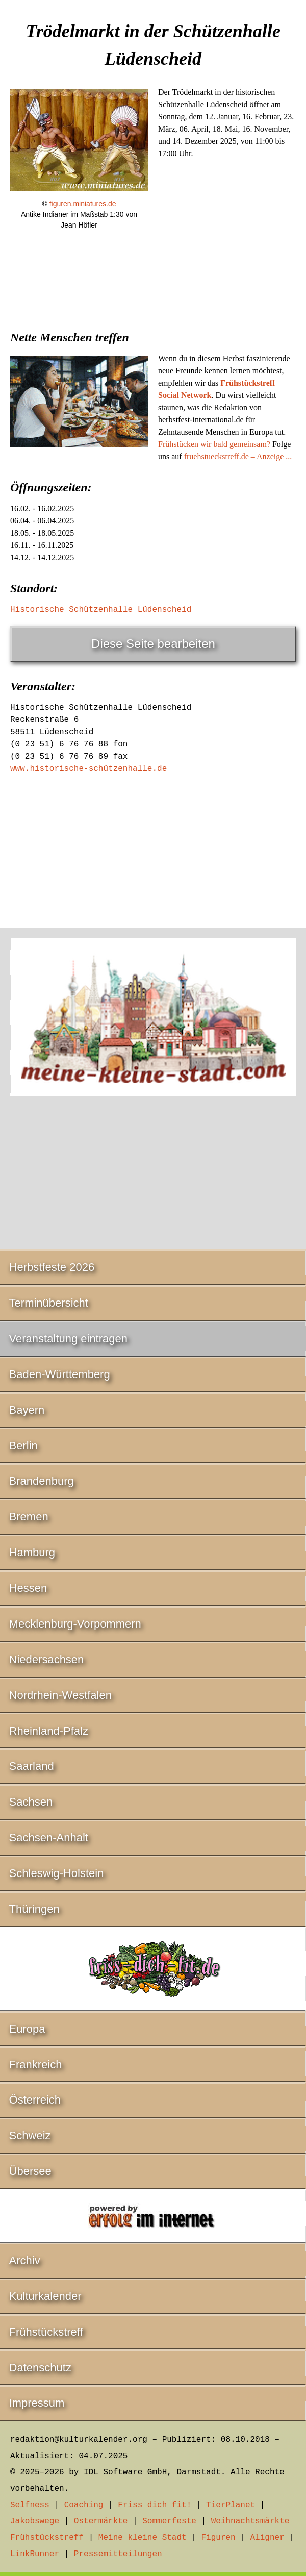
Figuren (218, 2537)
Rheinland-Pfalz (48, 1730)
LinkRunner (34, 2554)
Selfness (29, 2505)
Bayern (27, 1410)
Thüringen (34, 1909)
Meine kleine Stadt (142, 2537)
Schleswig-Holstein (56, 1873)
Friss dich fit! (154, 2505)
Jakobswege (34, 2521)
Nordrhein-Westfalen (60, 1695)
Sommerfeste (169, 2521)
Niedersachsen (46, 1659)
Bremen (28, 1516)
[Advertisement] (153, 322)
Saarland (31, 1766)
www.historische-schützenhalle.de (88, 768)
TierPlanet (230, 2505)
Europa (27, 2028)
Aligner (267, 2537)
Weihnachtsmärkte (250, 2521)
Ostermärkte (101, 2521)
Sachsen (31, 1801)
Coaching (84, 2505)
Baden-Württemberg (59, 1374)
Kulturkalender (45, 2296)
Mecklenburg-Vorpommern (75, 1623)
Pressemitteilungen (118, 2554)
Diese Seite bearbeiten (153, 644)
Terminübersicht (48, 1302)
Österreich (35, 2099)
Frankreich (35, 2064)
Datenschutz (40, 2367)
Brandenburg (41, 1480)
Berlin (23, 1445)
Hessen (28, 1588)
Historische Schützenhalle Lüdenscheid (100, 609)
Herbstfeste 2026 (52, 1267)
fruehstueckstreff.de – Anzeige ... (238, 456)
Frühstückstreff (46, 2331)
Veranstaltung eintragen (68, 1338)
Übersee (30, 2171)
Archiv (24, 2260)
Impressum (37, 2402)
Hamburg (32, 1552)
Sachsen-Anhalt (48, 1837)
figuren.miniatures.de (82, 203)
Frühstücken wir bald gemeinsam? (214, 444)
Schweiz (30, 2135)
